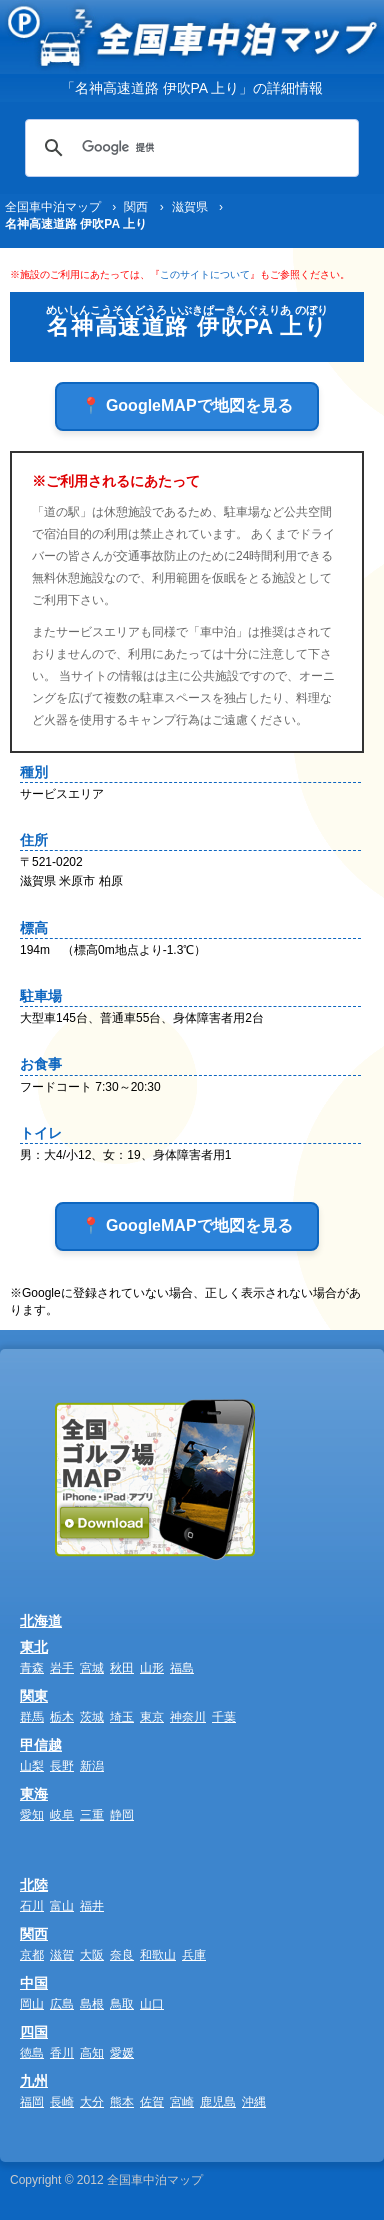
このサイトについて (205, 274)
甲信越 (41, 1745)
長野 (62, 1766)
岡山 (32, 2004)
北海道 (41, 1621)
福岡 (32, 2102)
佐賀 (152, 2102)
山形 (152, 1668)
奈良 (122, 1955)
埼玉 (122, 1717)
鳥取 (122, 2004)
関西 (34, 1934)
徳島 (32, 2053)
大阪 (92, 1955)
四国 (34, 2032)
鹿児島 (218, 2102)
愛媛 (122, 2053)
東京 (152, 1717)
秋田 (122, 1668)
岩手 (62, 1668)
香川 (62, 2053)
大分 (92, 2102)
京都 (32, 1955)
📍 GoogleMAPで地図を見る (186, 405)
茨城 (92, 1717)
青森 (32, 1668)
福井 (92, 1906)
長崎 (62, 2102)
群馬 (32, 1717)
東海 (34, 1794)
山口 (152, 2004)
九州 (34, 2081)
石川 (32, 1906)
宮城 (92, 1668)
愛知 (32, 1815)
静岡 (122, 1815)
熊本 (122, 2102)
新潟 (92, 1766)
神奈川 (188, 1717)
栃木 (62, 1717)
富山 (62, 1906)
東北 (34, 1647)
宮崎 (182, 2102)
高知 (92, 2053)
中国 (34, 1983)
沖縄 (254, 2102)
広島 (62, 2004)
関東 (34, 1696)
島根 (92, 2004)
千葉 (224, 1717)
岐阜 (62, 1815)
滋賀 (62, 1955)
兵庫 (194, 1955)
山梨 (32, 1766)
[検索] (189, 148)
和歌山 (158, 1955)
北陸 (34, 1885)
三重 (92, 1815)
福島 (182, 1668)
